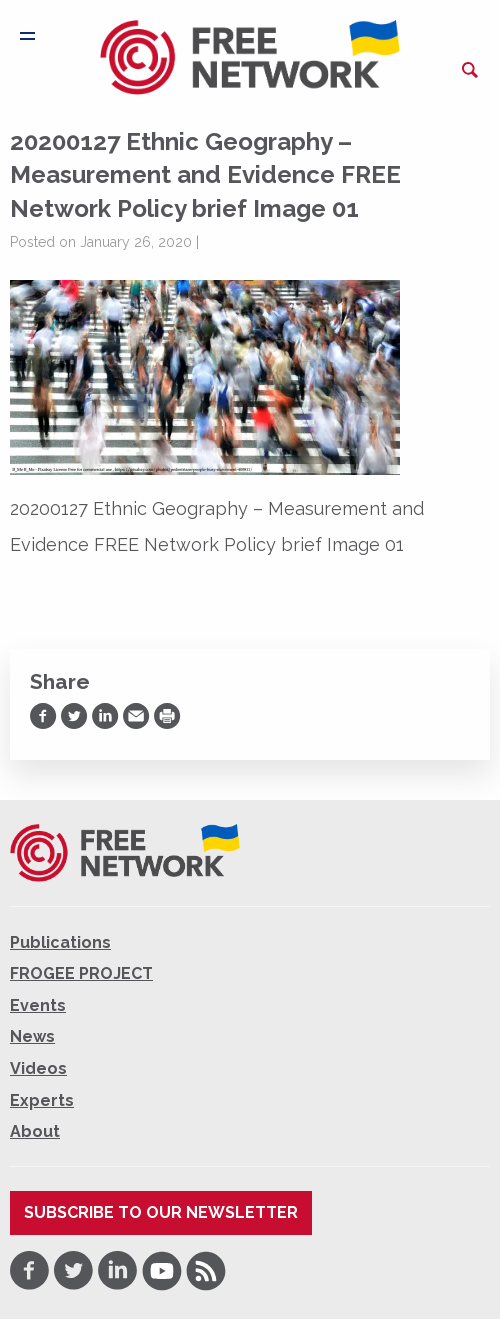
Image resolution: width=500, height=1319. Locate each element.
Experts (42, 1100)
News (32, 1036)
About (35, 1131)
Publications (60, 942)
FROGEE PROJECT (81, 973)
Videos (38, 1068)
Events (38, 1005)
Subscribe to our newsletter (161, 1212)
